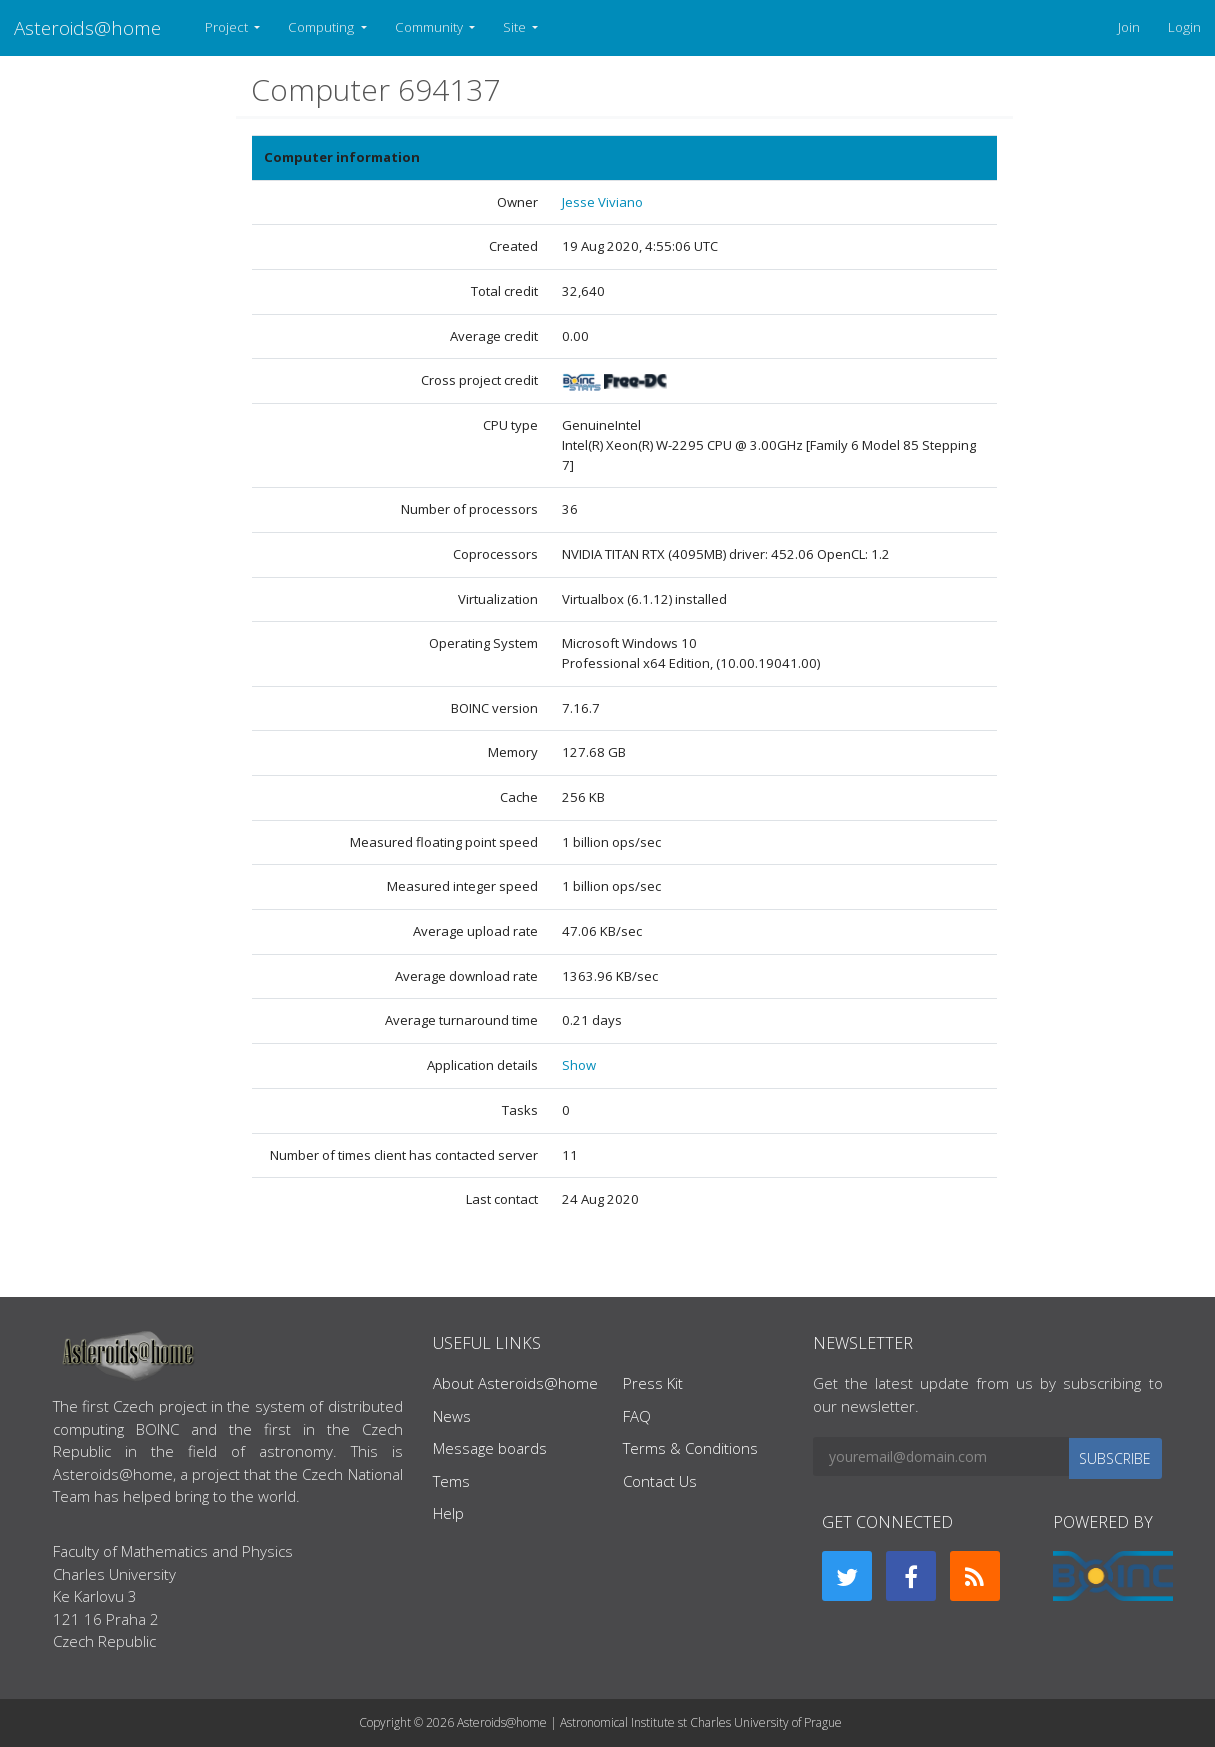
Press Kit (653, 1383)
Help (448, 1513)
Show (579, 1065)
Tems (451, 1481)
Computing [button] (322, 27)
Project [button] (228, 27)
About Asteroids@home (515, 1383)
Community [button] (430, 27)
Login (1184, 27)
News (452, 1416)
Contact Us (660, 1481)
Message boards (490, 1448)
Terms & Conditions (690, 1448)
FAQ (637, 1416)
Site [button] (516, 27)
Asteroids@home (87, 27)
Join (1129, 27)
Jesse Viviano (602, 202)
